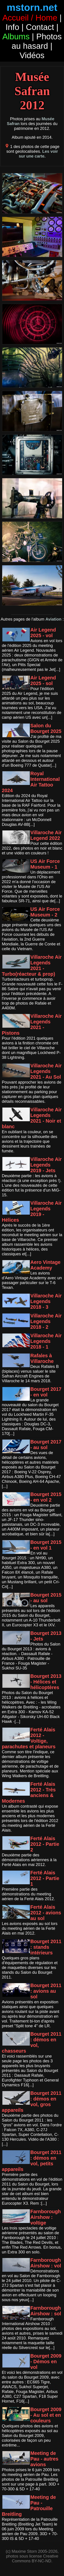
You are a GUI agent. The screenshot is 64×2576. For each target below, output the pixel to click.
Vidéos (32, 55)
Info (12, 27)
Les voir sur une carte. (38, 153)
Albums (16, 36)
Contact (40, 27)
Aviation (53, 619)
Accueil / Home (29, 17)
